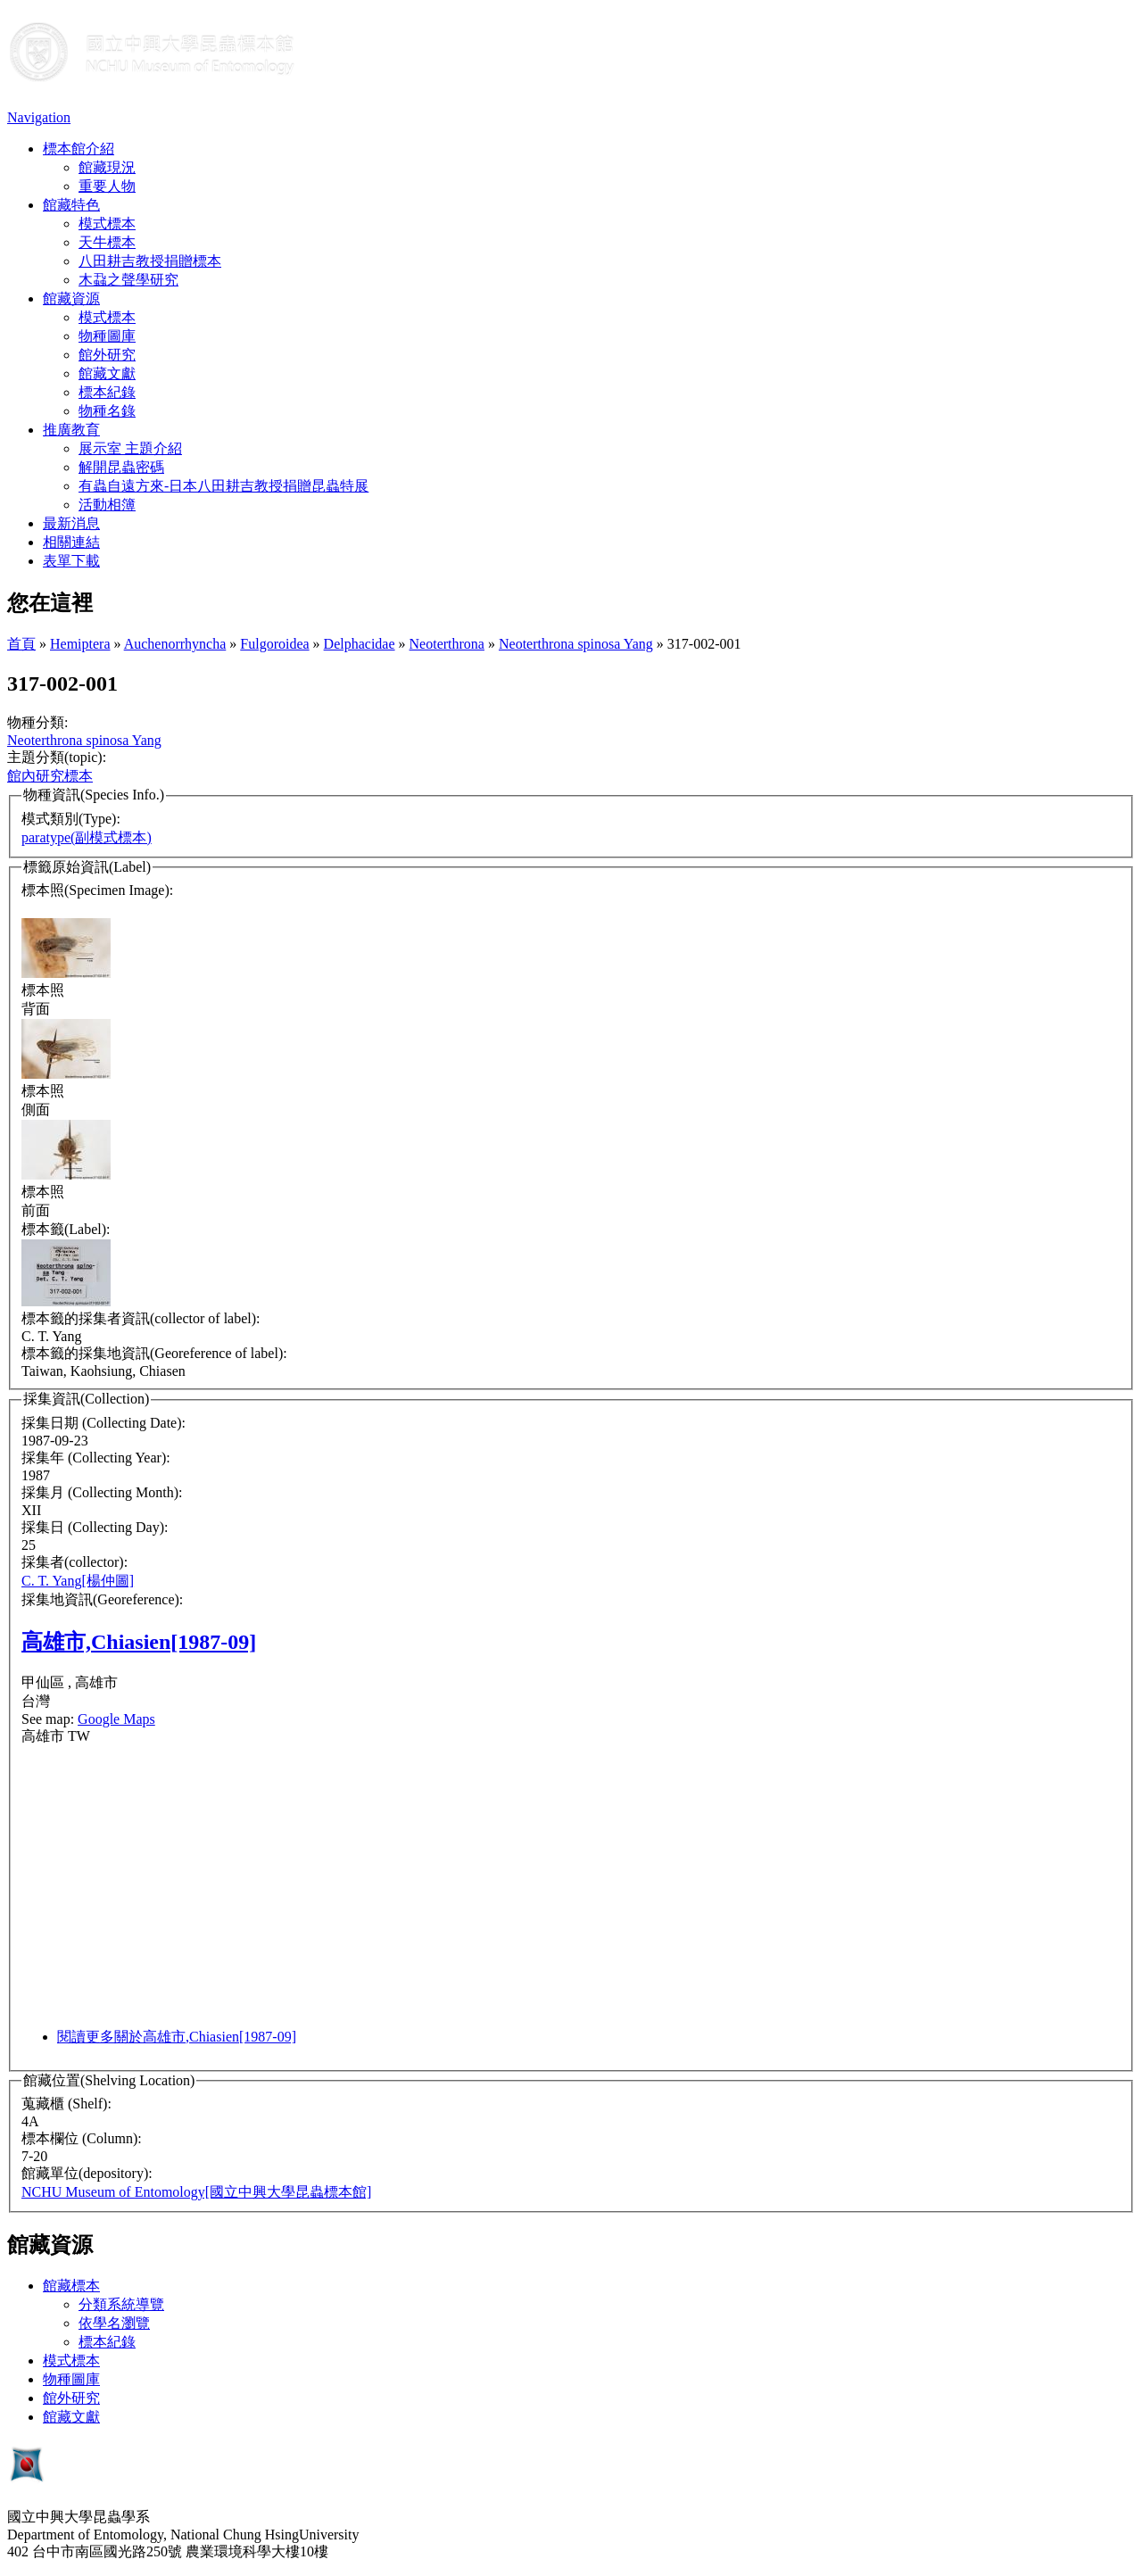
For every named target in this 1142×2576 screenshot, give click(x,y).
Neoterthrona (447, 643)
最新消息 (71, 523)
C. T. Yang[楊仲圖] (77, 1580)
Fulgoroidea (274, 643)
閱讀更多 (176, 2036)
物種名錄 (107, 410)
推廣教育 (71, 429)
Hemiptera (80, 643)
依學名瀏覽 (114, 2323)
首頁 (21, 643)
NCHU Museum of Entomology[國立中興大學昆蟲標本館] (196, 2191)
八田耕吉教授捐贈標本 (150, 261)
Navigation (38, 117)
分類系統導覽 (121, 2304)
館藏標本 (71, 2285)
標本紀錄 (107, 392)
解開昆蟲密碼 (121, 467)
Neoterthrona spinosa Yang (576, 643)
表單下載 (71, 560)
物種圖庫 (107, 336)
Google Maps (116, 1719)
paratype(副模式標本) (86, 837)
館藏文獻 (107, 373)
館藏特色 (71, 204)
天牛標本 (107, 242)
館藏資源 (71, 298)
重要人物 (107, 186)
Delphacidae (359, 643)
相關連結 (71, 542)
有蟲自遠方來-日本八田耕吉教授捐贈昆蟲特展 (223, 485)
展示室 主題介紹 (130, 448)
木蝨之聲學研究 (128, 279)
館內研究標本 (50, 775)
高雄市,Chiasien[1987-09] (138, 1641)
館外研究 (107, 354)
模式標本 (107, 223)
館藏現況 (107, 167)
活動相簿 (107, 504)
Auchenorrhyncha (175, 643)
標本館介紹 (78, 148)
